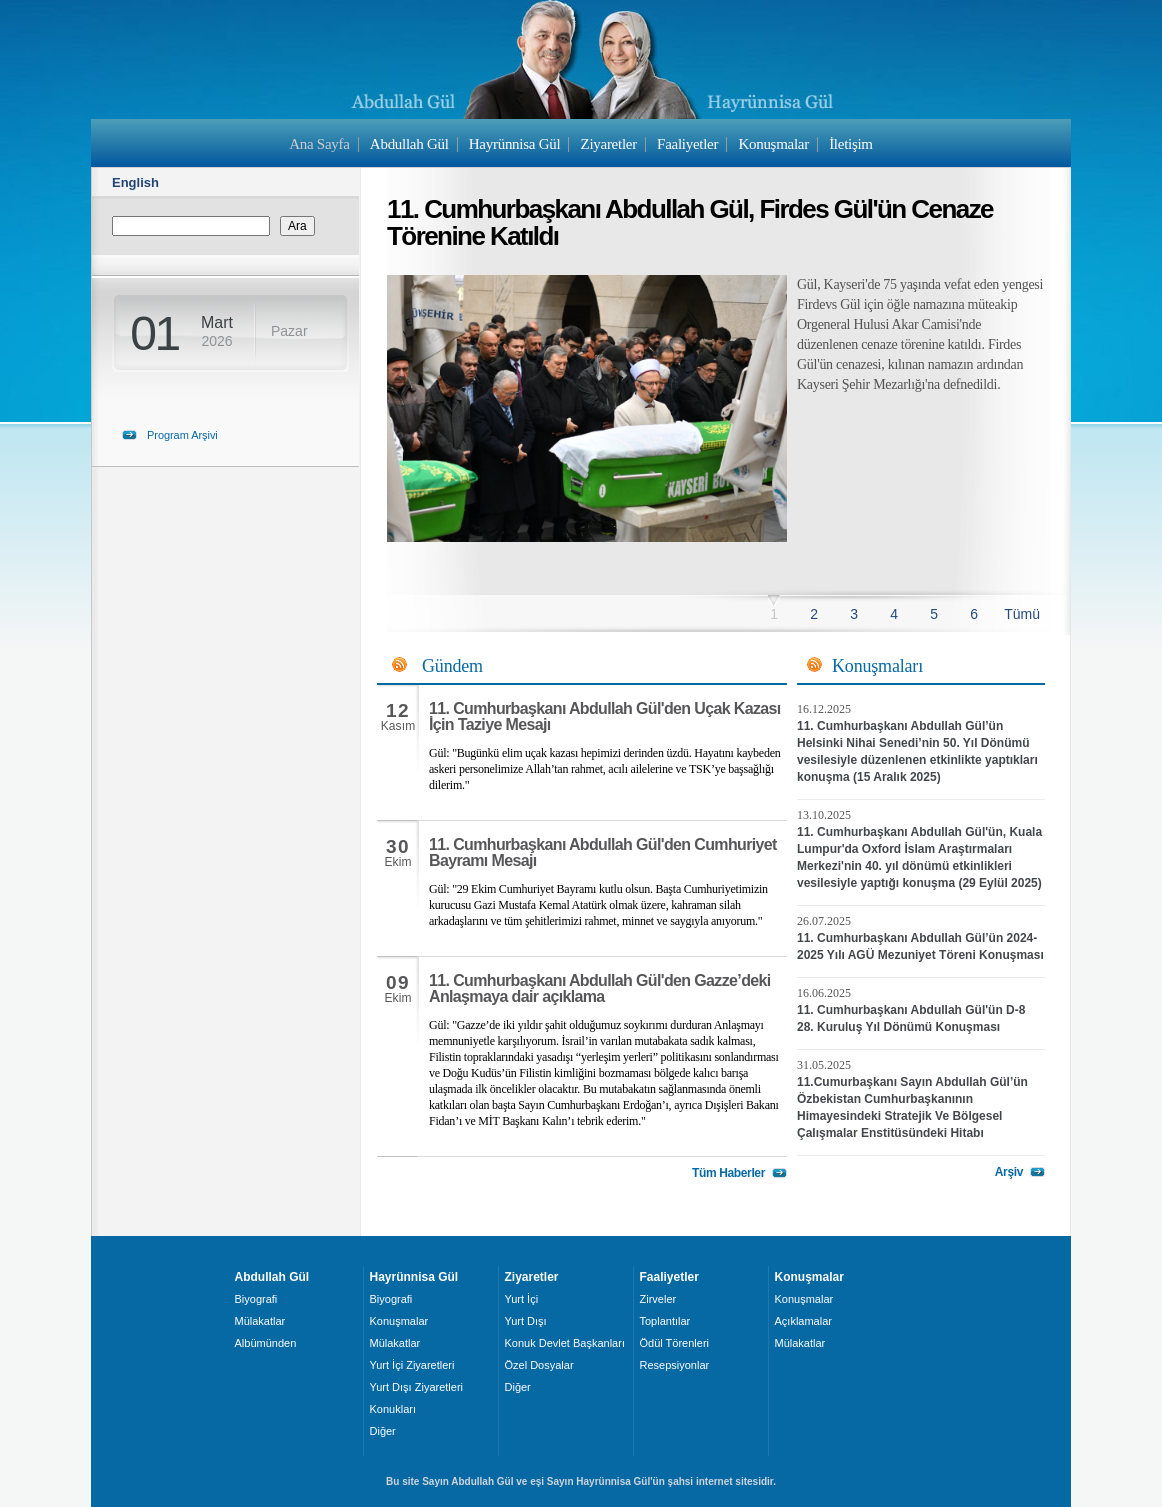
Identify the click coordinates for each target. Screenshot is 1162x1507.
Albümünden (266, 1343)
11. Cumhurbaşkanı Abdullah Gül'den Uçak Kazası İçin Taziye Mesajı (605, 716)
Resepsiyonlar (675, 1365)
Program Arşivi (182, 435)
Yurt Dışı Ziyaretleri (417, 1387)
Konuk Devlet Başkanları (565, 1343)
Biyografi (256, 1299)
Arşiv (1009, 1172)
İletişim (851, 144)
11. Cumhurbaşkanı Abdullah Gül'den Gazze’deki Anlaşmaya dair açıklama (600, 988)
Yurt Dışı (526, 1321)
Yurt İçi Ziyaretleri (412, 1365)
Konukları (393, 1409)
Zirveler (658, 1299)
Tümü (1022, 614)
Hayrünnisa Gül (514, 144)
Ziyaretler (609, 144)
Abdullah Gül (409, 144)
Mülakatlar (260, 1321)
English (135, 182)
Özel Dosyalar (539, 1365)
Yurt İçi (522, 1299)
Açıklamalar (803, 1321)
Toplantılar (665, 1321)
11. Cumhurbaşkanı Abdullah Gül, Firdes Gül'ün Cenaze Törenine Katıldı (690, 222)
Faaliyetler (687, 144)
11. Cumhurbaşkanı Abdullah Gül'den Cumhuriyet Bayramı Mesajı (603, 852)
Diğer (383, 1431)
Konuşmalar (773, 144)
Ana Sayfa (319, 144)
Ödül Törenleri (675, 1343)
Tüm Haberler (728, 1173)
